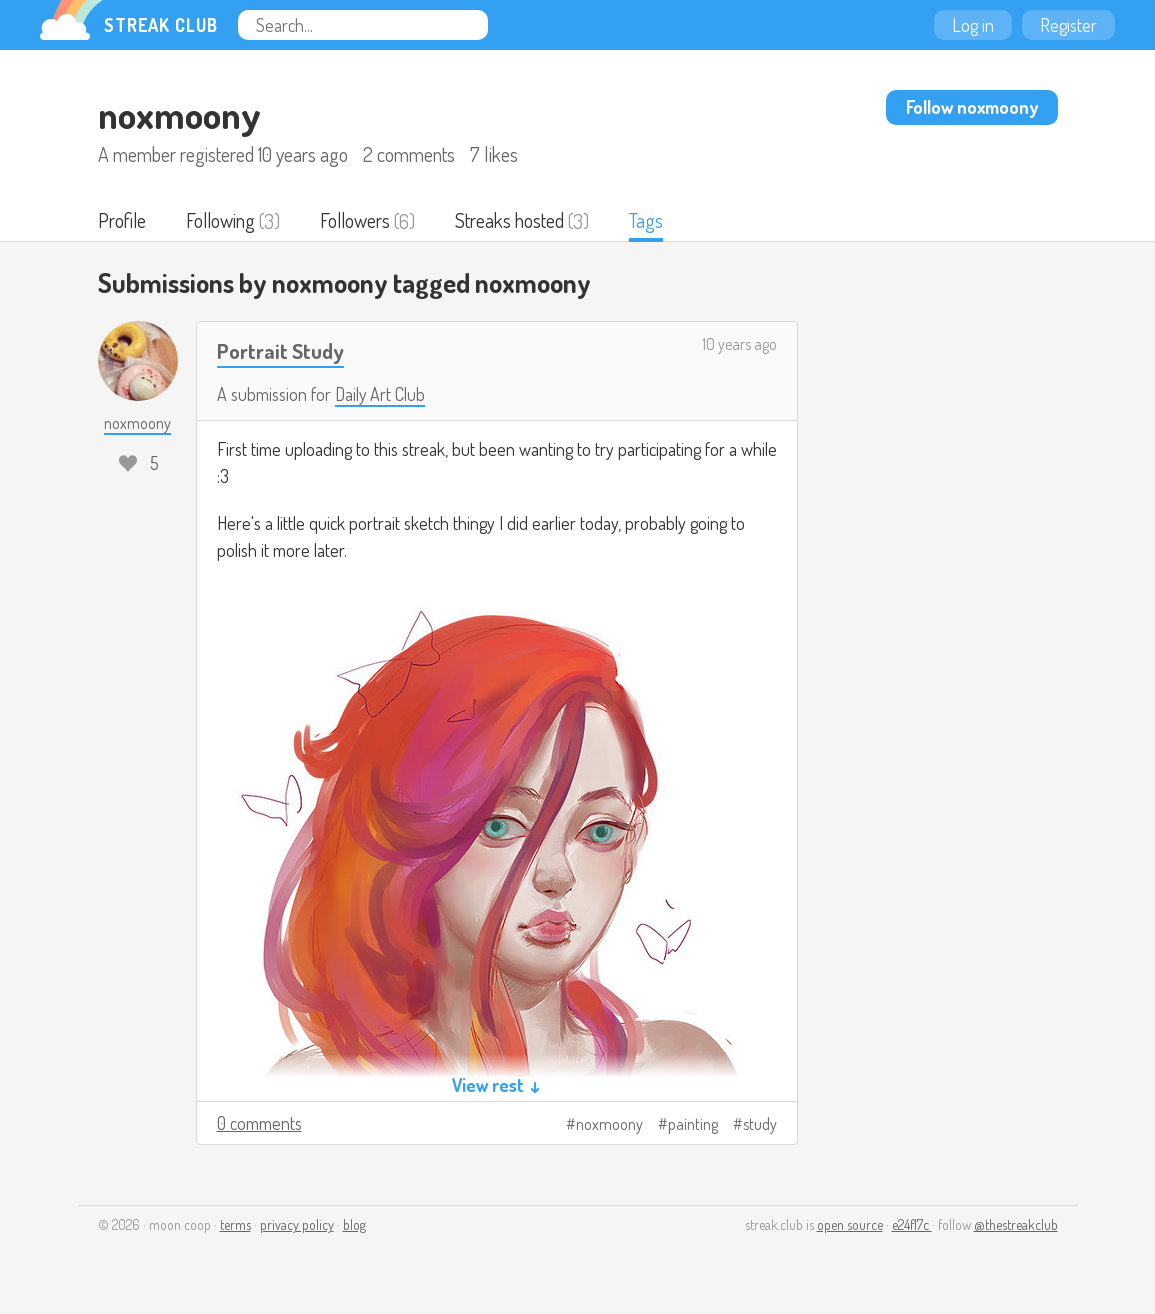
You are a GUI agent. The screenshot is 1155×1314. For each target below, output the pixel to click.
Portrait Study (281, 351)
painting (693, 1125)
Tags (651, 221)
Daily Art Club (380, 395)
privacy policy (297, 1225)
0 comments (259, 1124)
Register (1068, 25)
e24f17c (912, 1225)
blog (354, 1225)
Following (222, 221)
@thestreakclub (1016, 1225)
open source (850, 1225)
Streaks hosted (514, 221)
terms (235, 1225)
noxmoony (609, 1125)
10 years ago (739, 345)
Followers (359, 221)
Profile (122, 221)
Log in (973, 25)
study (760, 1125)
